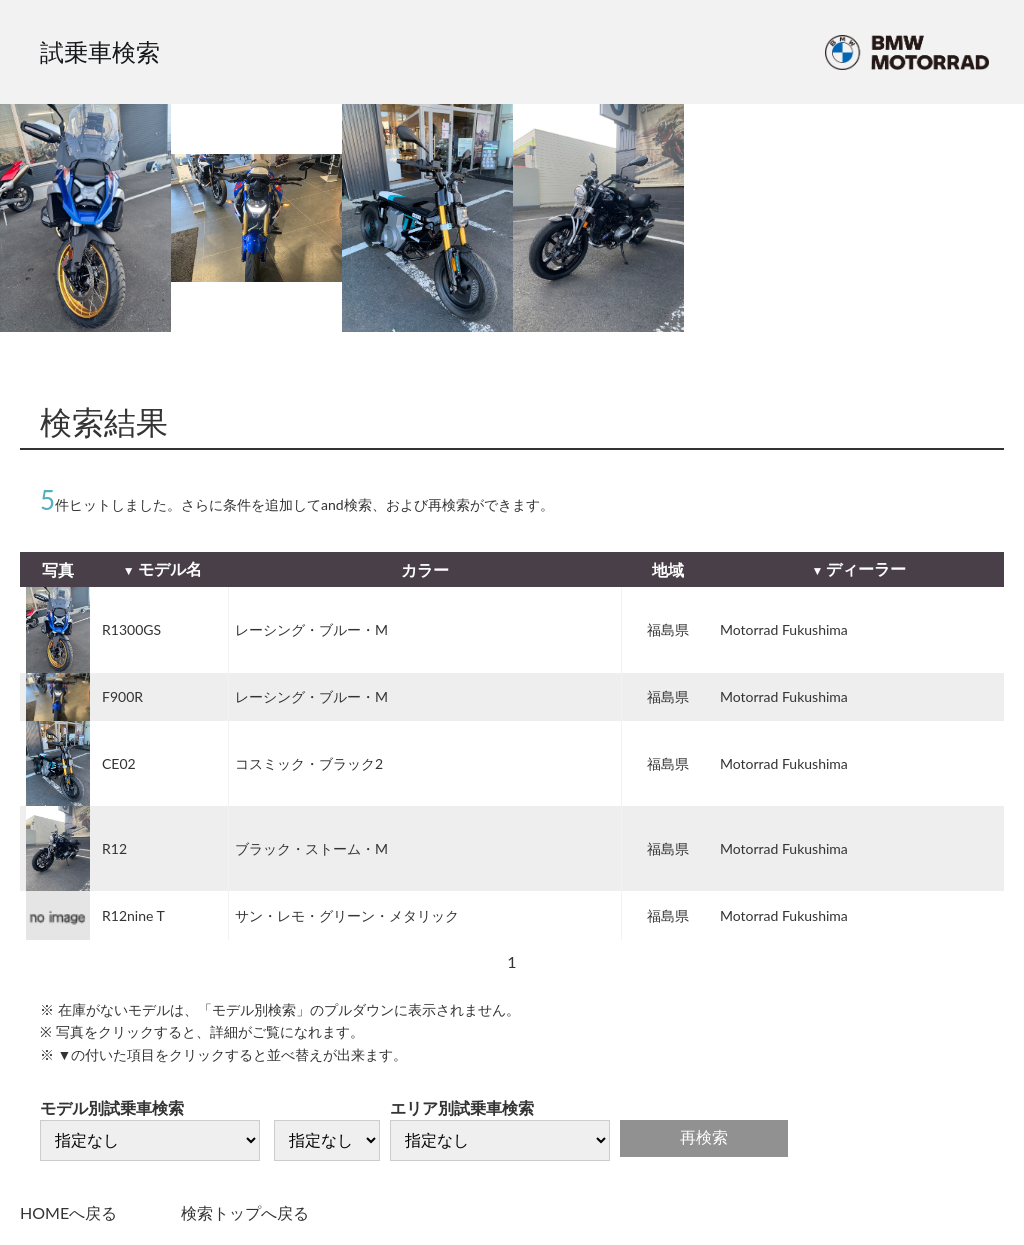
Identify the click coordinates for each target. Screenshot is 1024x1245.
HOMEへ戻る (68, 1212)
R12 (114, 848)
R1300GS (131, 629)
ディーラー (866, 568)
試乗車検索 (100, 51)
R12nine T (133, 915)
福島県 (668, 629)
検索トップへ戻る (245, 1212)
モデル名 (170, 568)
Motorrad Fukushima (784, 629)
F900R (122, 696)
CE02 (119, 763)
